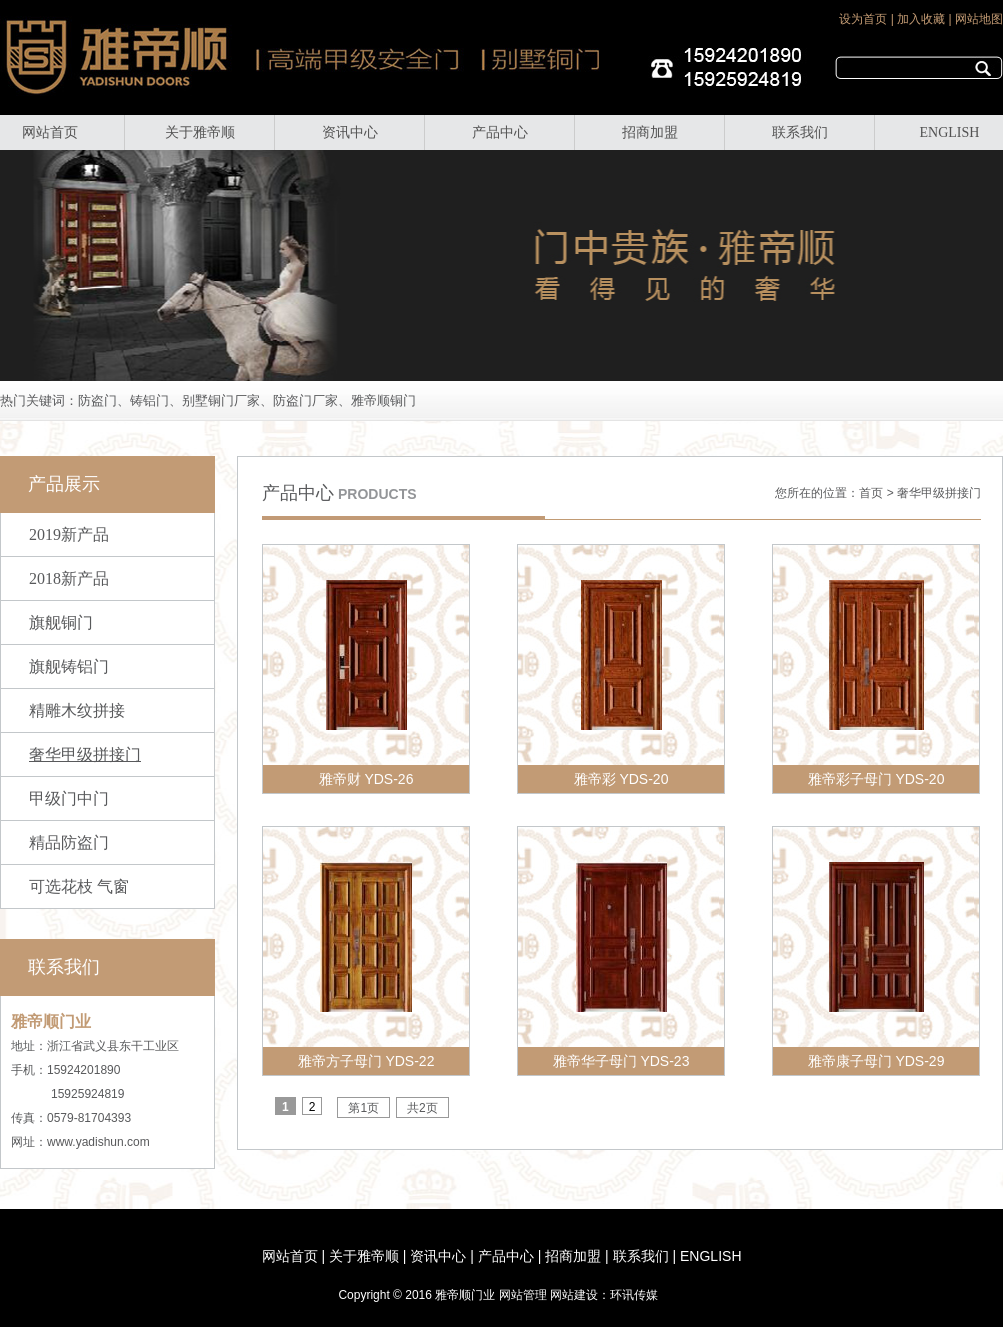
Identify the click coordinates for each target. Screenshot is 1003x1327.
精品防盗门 (69, 842)
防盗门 (97, 400)
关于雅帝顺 (200, 132)
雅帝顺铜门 (383, 400)
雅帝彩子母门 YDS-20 (876, 779)
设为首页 (863, 19)
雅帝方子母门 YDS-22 (366, 1061)
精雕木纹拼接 (77, 710)
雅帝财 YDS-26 (366, 779)
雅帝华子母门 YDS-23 (621, 1061)
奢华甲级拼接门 (85, 754)
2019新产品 (69, 534)
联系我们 (800, 132)
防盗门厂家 (305, 400)
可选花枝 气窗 (79, 886)
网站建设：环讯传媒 (604, 1295)
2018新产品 (69, 578)
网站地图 (979, 19)
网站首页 (50, 132)
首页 (871, 493)
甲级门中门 (69, 798)
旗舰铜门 (61, 622)
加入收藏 (921, 19)
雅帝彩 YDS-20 (621, 779)
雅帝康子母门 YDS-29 (876, 1061)
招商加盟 (650, 132)
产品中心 (500, 132)
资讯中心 (350, 132)
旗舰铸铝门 (69, 666)
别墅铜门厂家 (221, 400)
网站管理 (523, 1295)
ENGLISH (950, 132)
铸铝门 (149, 400)
